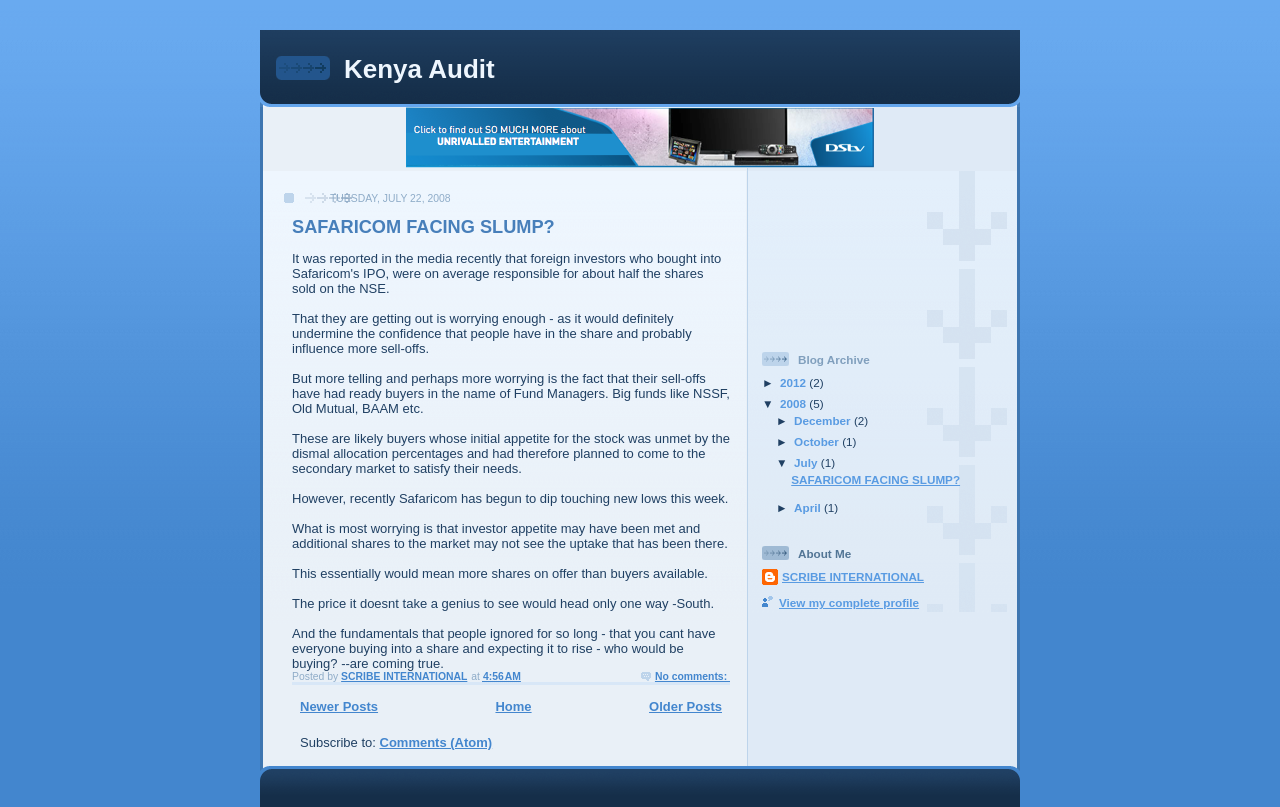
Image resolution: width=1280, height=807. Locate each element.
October (818, 441)
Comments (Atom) (436, 742)
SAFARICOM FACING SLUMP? (423, 227)
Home (513, 706)
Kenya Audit (419, 69)
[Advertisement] (852, 253)
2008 (794, 403)
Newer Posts (339, 706)
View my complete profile (849, 602)
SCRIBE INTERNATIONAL (853, 576)
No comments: (692, 676)
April (809, 507)
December (824, 420)
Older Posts (685, 706)
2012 (794, 382)
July (807, 462)
